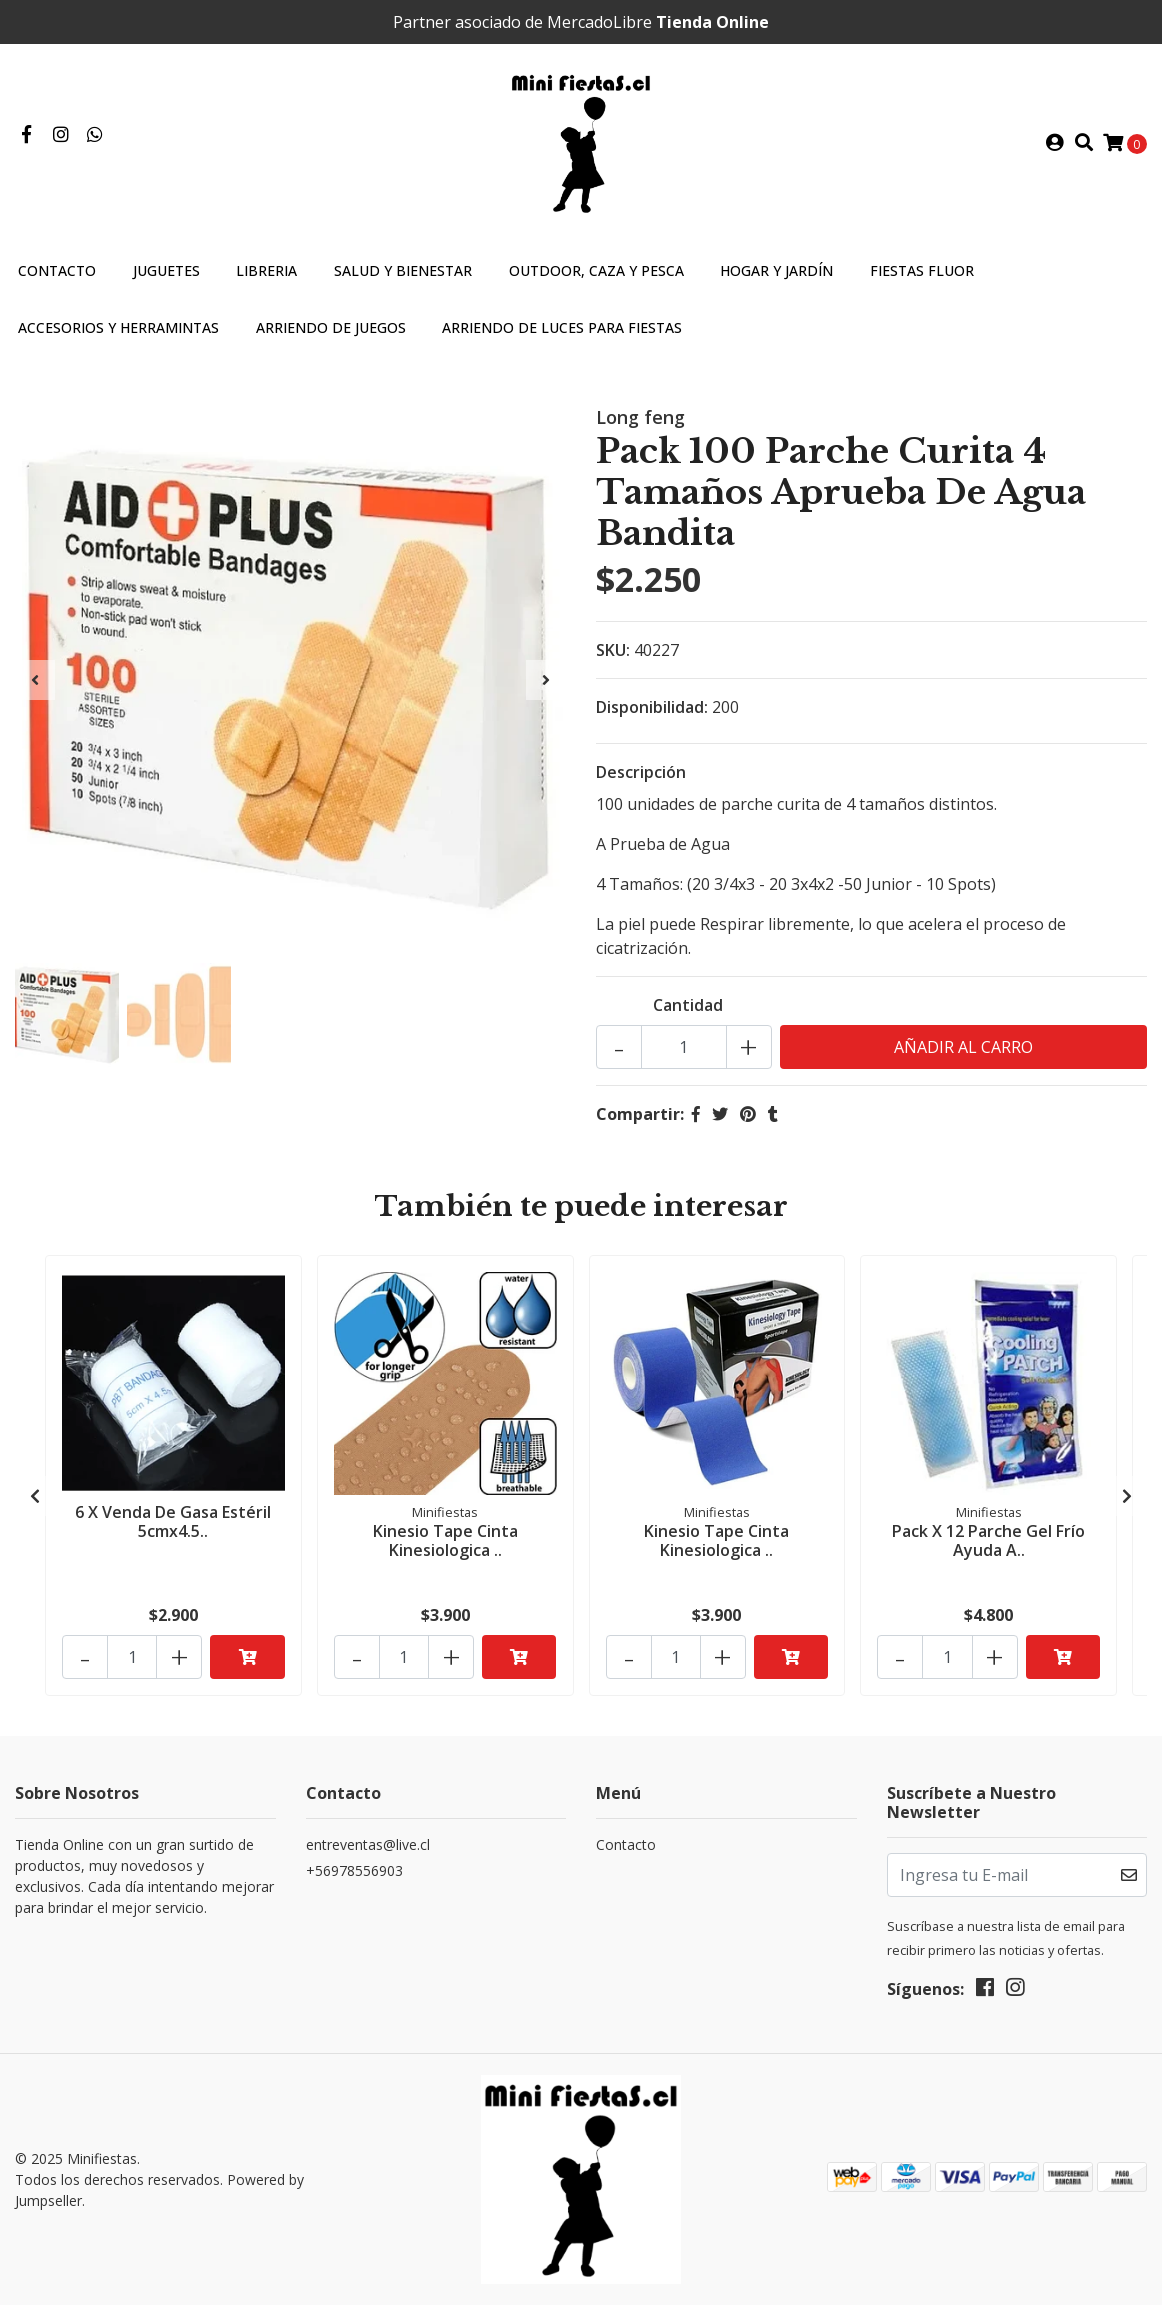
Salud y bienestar (403, 270)
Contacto (57, 270)
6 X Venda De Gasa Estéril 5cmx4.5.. (173, 1521)
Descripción (641, 772)
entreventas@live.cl (368, 1844)
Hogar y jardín (776, 270)
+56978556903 (354, 1870)
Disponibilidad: (652, 707)
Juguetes (166, 270)
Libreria (266, 270)
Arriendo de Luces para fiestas (562, 327)
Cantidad (688, 1005)
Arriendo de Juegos (331, 327)
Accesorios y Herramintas (118, 327)
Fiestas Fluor (922, 270)
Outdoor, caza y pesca (596, 270)
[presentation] (35, 680)
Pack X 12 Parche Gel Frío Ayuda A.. (988, 1540)
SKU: (613, 650)
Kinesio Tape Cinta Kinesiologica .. (445, 1540)
